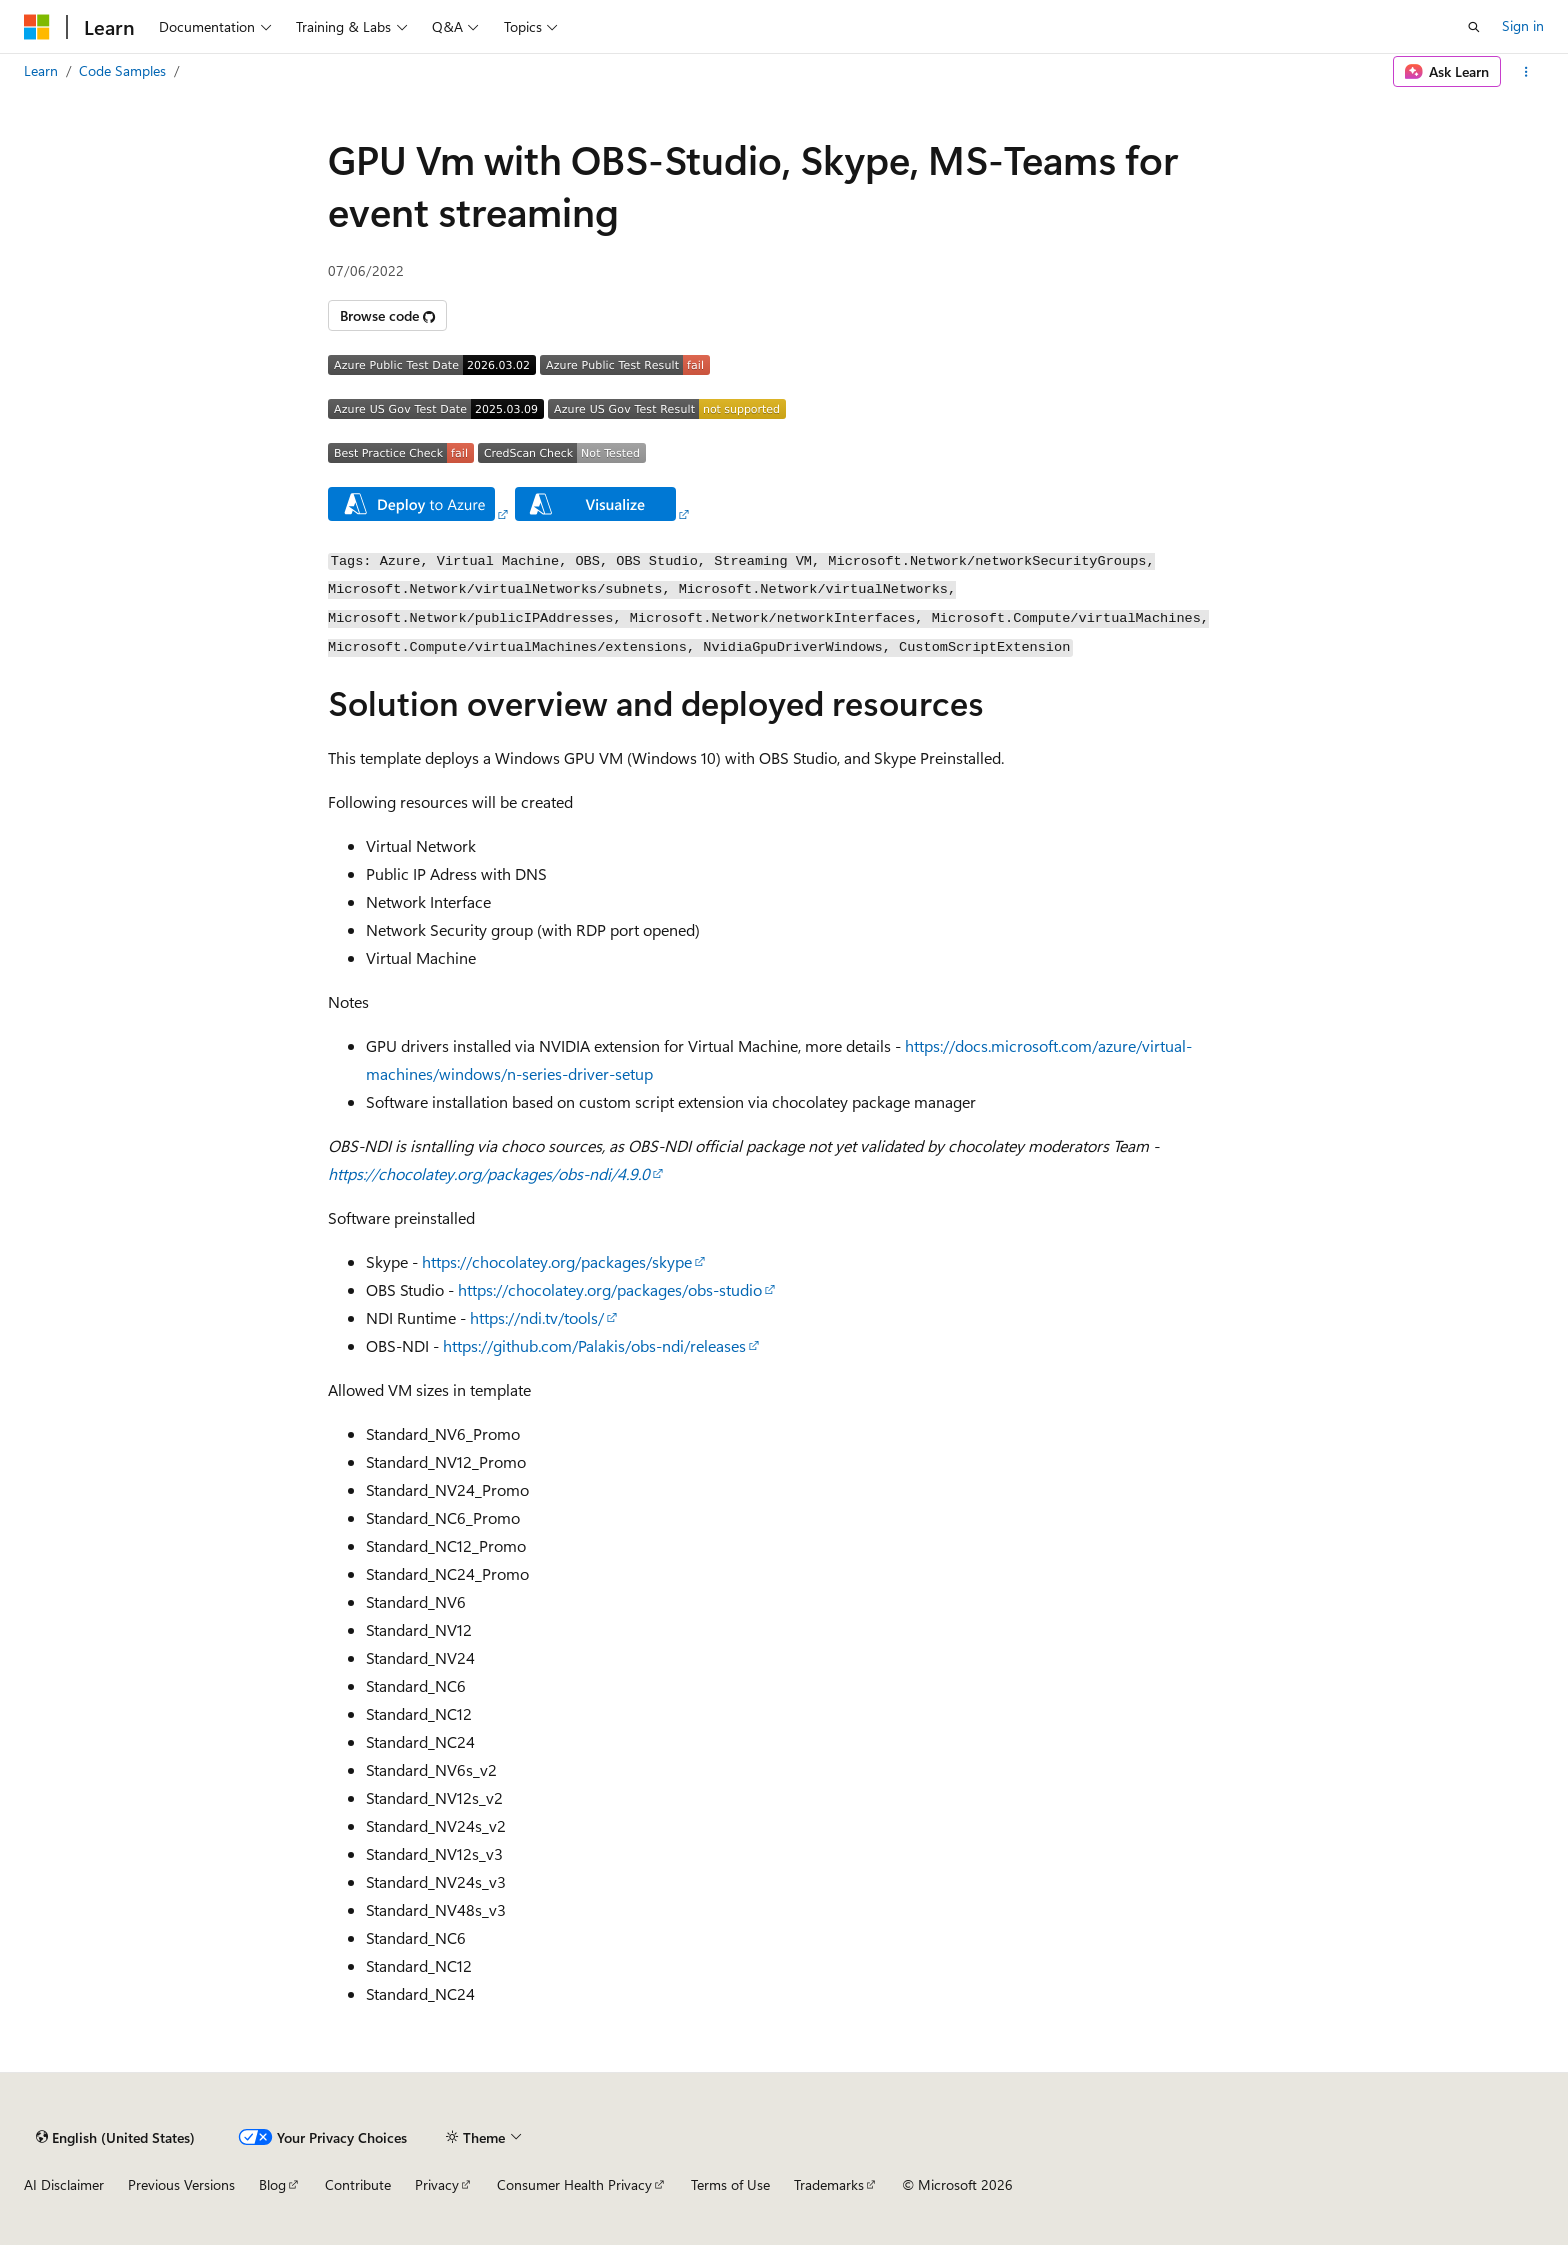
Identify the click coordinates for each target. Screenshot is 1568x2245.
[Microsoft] (37, 27)
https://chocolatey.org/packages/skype (557, 1261)
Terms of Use (730, 2184)
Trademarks (829, 2184)
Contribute (358, 2184)
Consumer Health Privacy (574, 2184)
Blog (272, 2184)
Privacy (437, 2184)
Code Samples (122, 70)
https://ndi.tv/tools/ (537, 1317)
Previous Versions (181, 2184)
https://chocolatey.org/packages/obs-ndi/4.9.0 (489, 1173)
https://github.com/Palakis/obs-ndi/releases (594, 1345)
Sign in (1523, 25)
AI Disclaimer (64, 2184)
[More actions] (1526, 72)
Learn (41, 70)
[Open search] (1474, 27)
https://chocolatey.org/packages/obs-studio (610, 1289)
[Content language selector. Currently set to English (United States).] (115, 2137)
